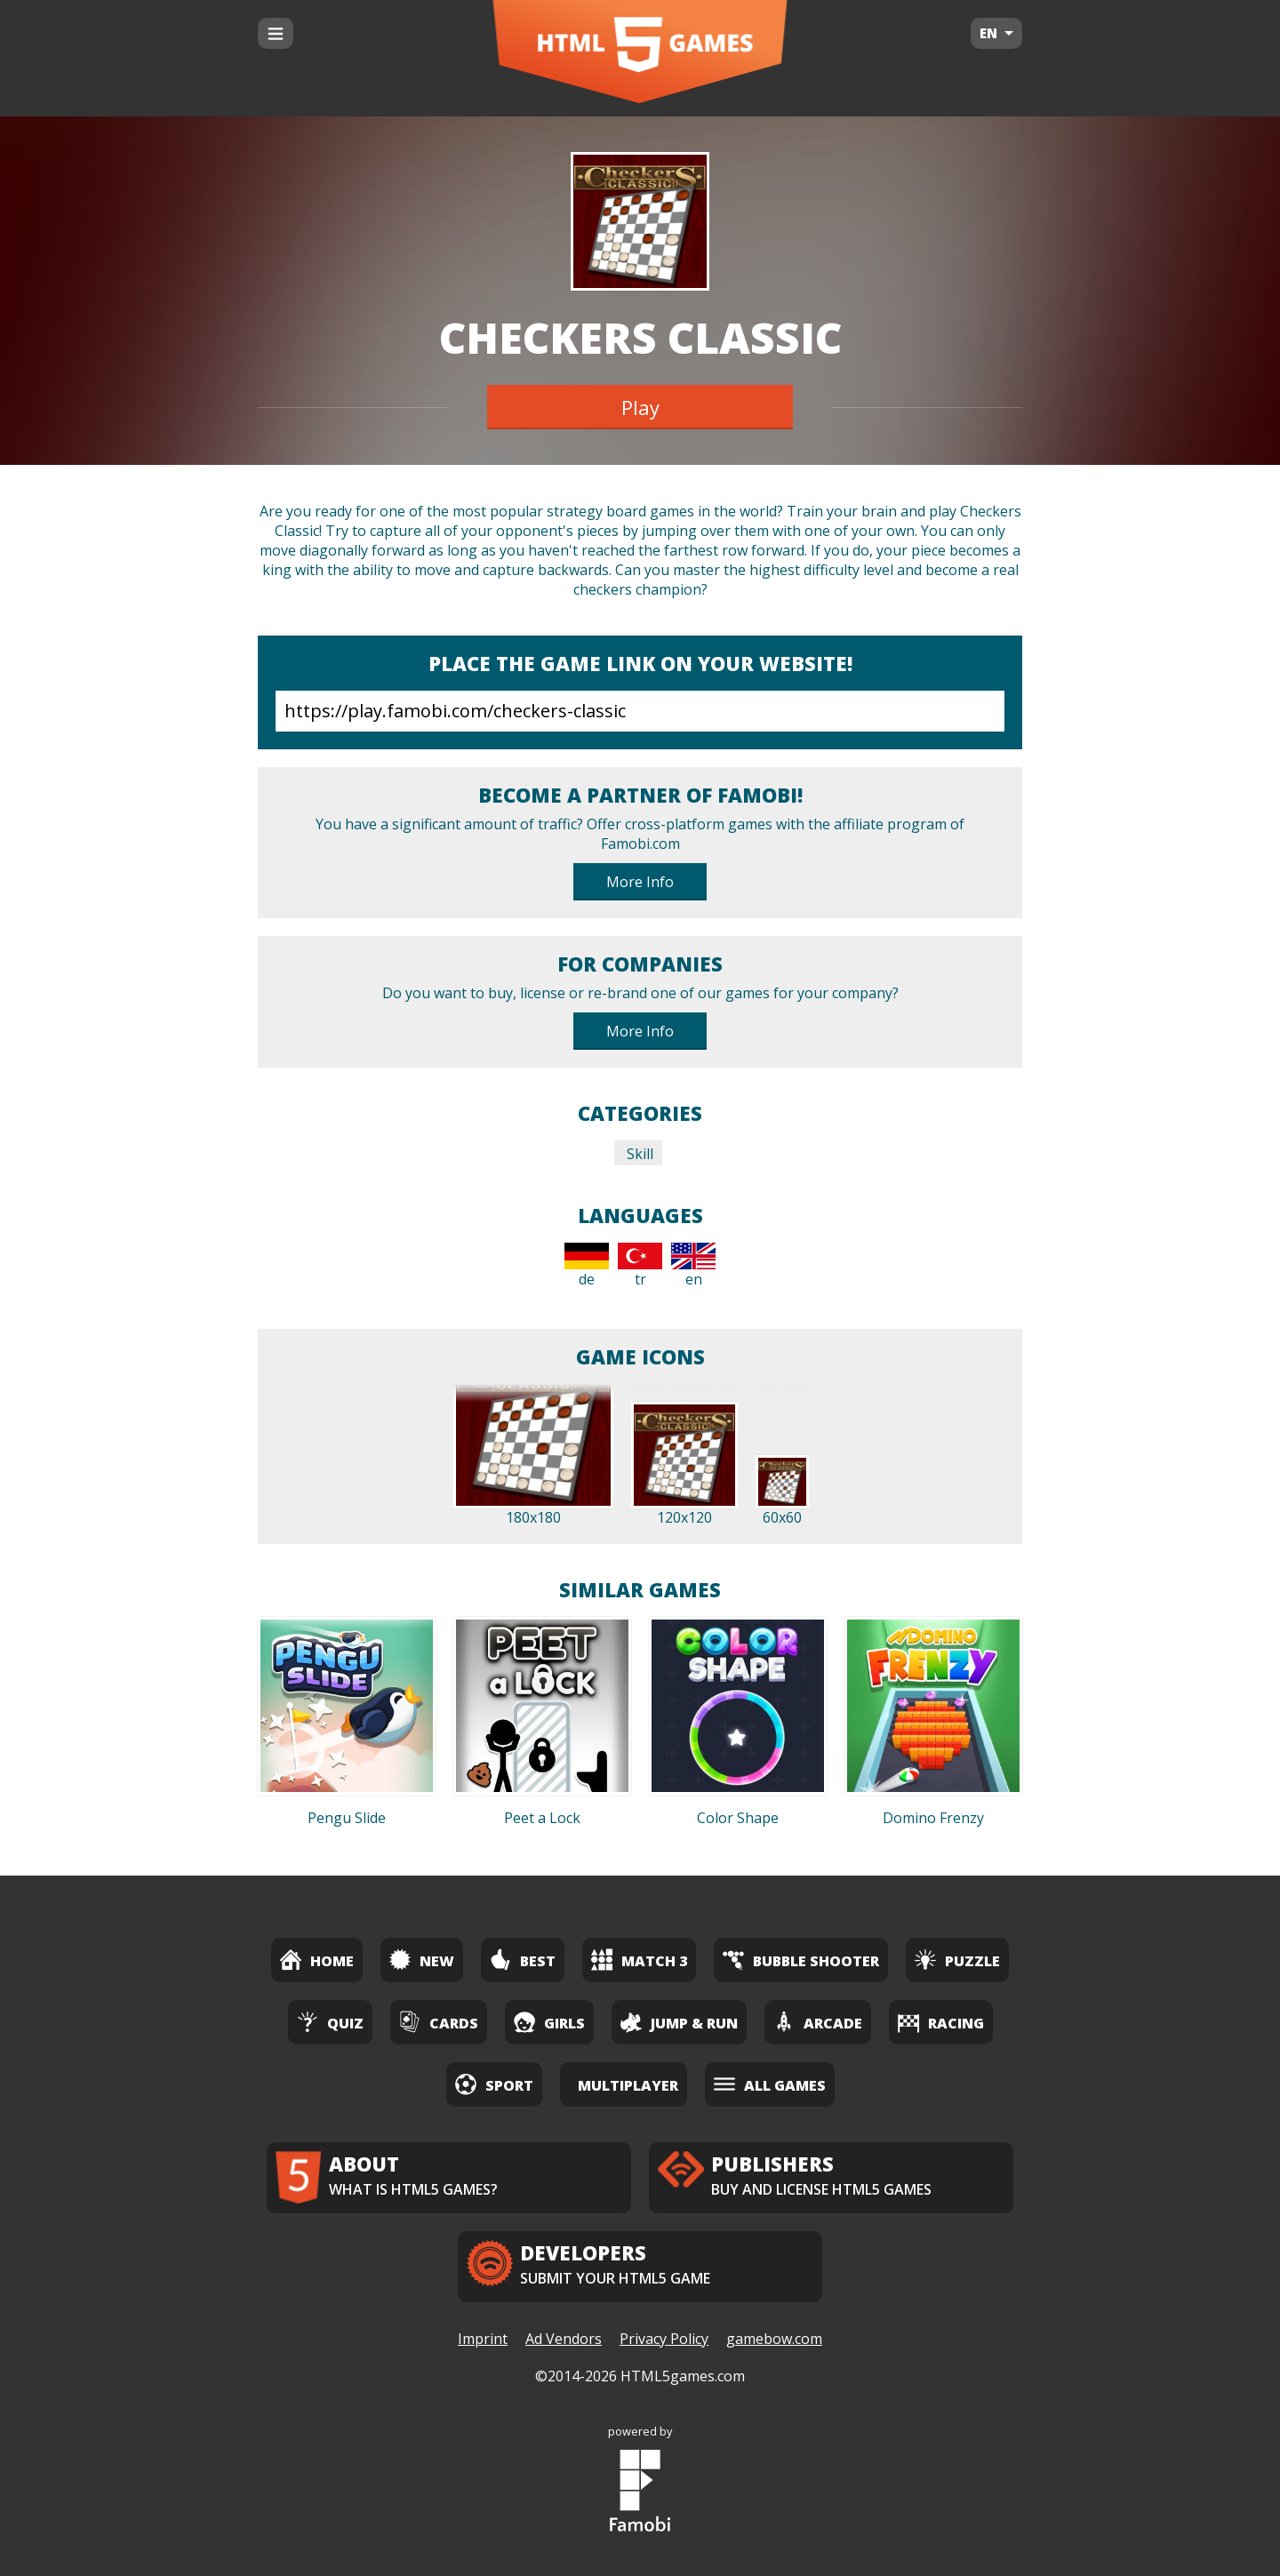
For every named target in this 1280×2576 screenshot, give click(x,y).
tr (640, 1266)
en (693, 1266)
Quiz (330, 2022)
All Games (770, 2084)
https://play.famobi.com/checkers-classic (640, 711)
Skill (638, 1154)
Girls (549, 2022)
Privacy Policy (664, 2338)
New (421, 1959)
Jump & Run (679, 2022)
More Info (640, 882)
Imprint (483, 2338)
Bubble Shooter (801, 1959)
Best (523, 1959)
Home (317, 1959)
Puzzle (957, 1959)
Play (640, 407)
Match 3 (639, 1959)
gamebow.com (774, 2338)
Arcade (817, 2022)
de (586, 1266)
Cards (438, 2022)
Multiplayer (628, 2085)
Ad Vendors (563, 2338)
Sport (494, 2084)
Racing (941, 2022)
